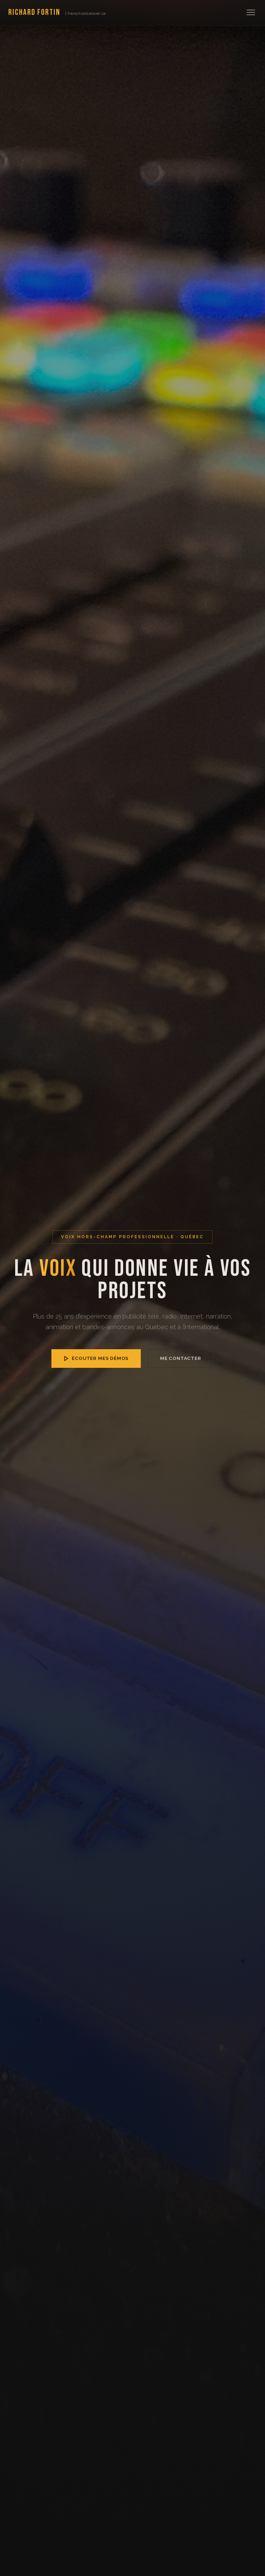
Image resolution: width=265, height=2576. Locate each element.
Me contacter (180, 1358)
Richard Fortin (57, 12)
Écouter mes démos (96, 1358)
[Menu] (251, 12)
